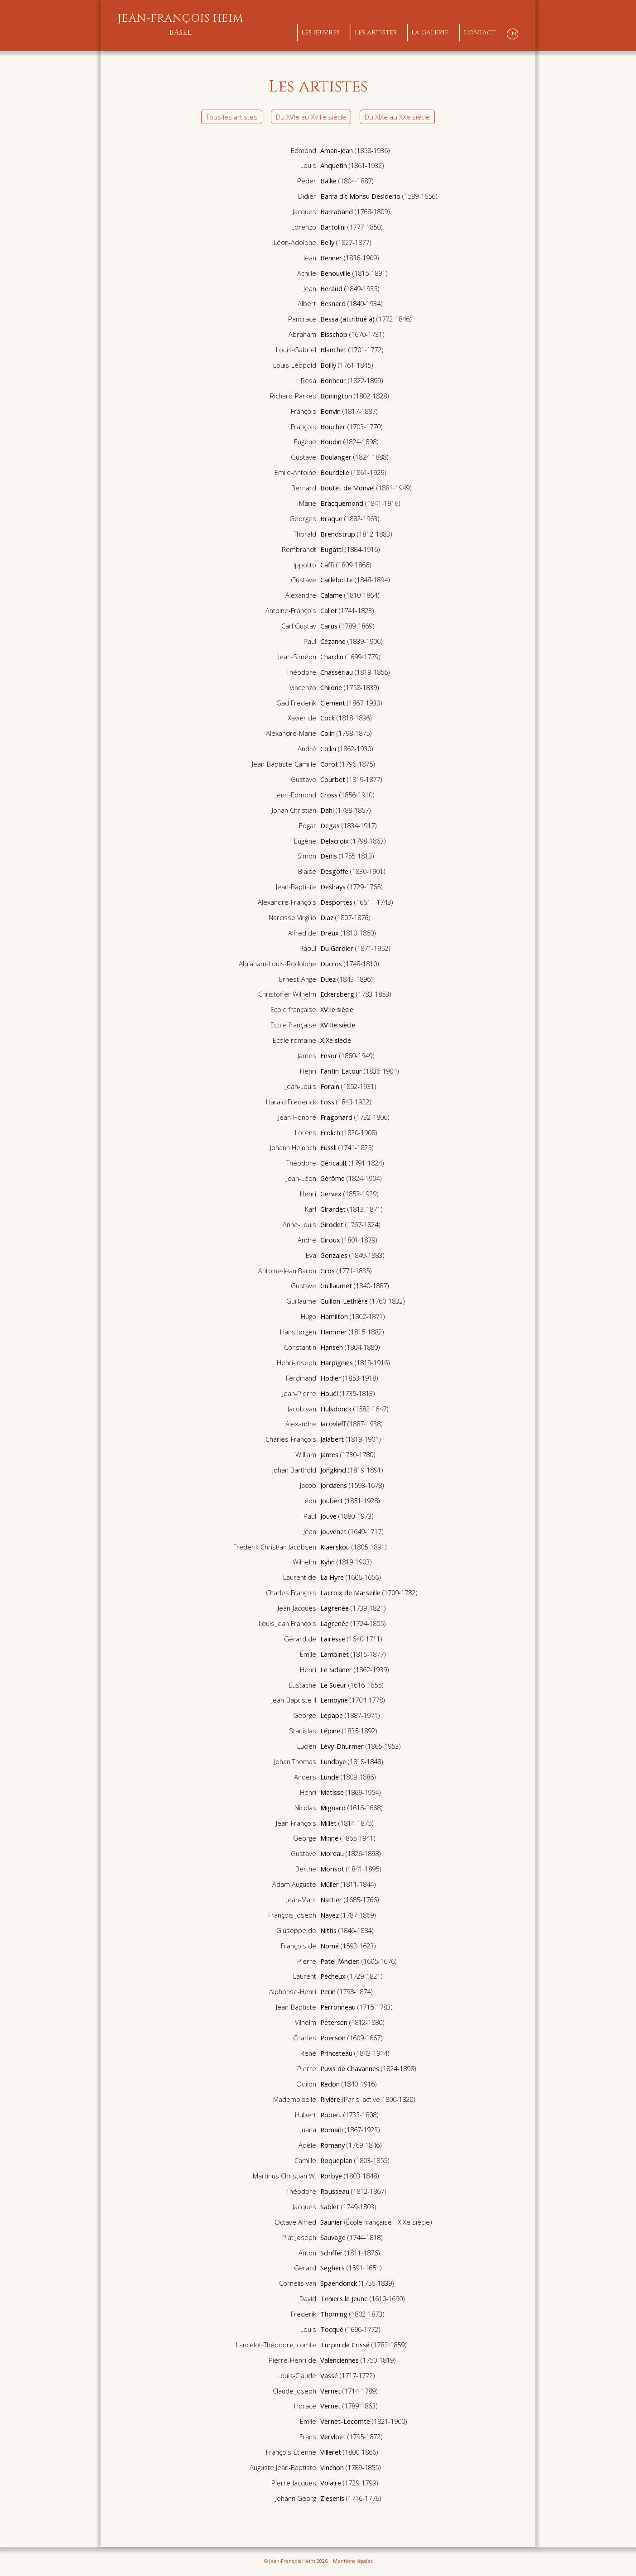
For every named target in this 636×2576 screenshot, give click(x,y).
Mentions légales (352, 2561)
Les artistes (375, 32)
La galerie (429, 32)
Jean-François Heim (181, 25)
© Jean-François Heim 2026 (296, 2561)
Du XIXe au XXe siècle (397, 116)
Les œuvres (320, 32)
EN (512, 33)
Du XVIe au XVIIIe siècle (311, 116)
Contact (479, 32)
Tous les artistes (231, 116)
